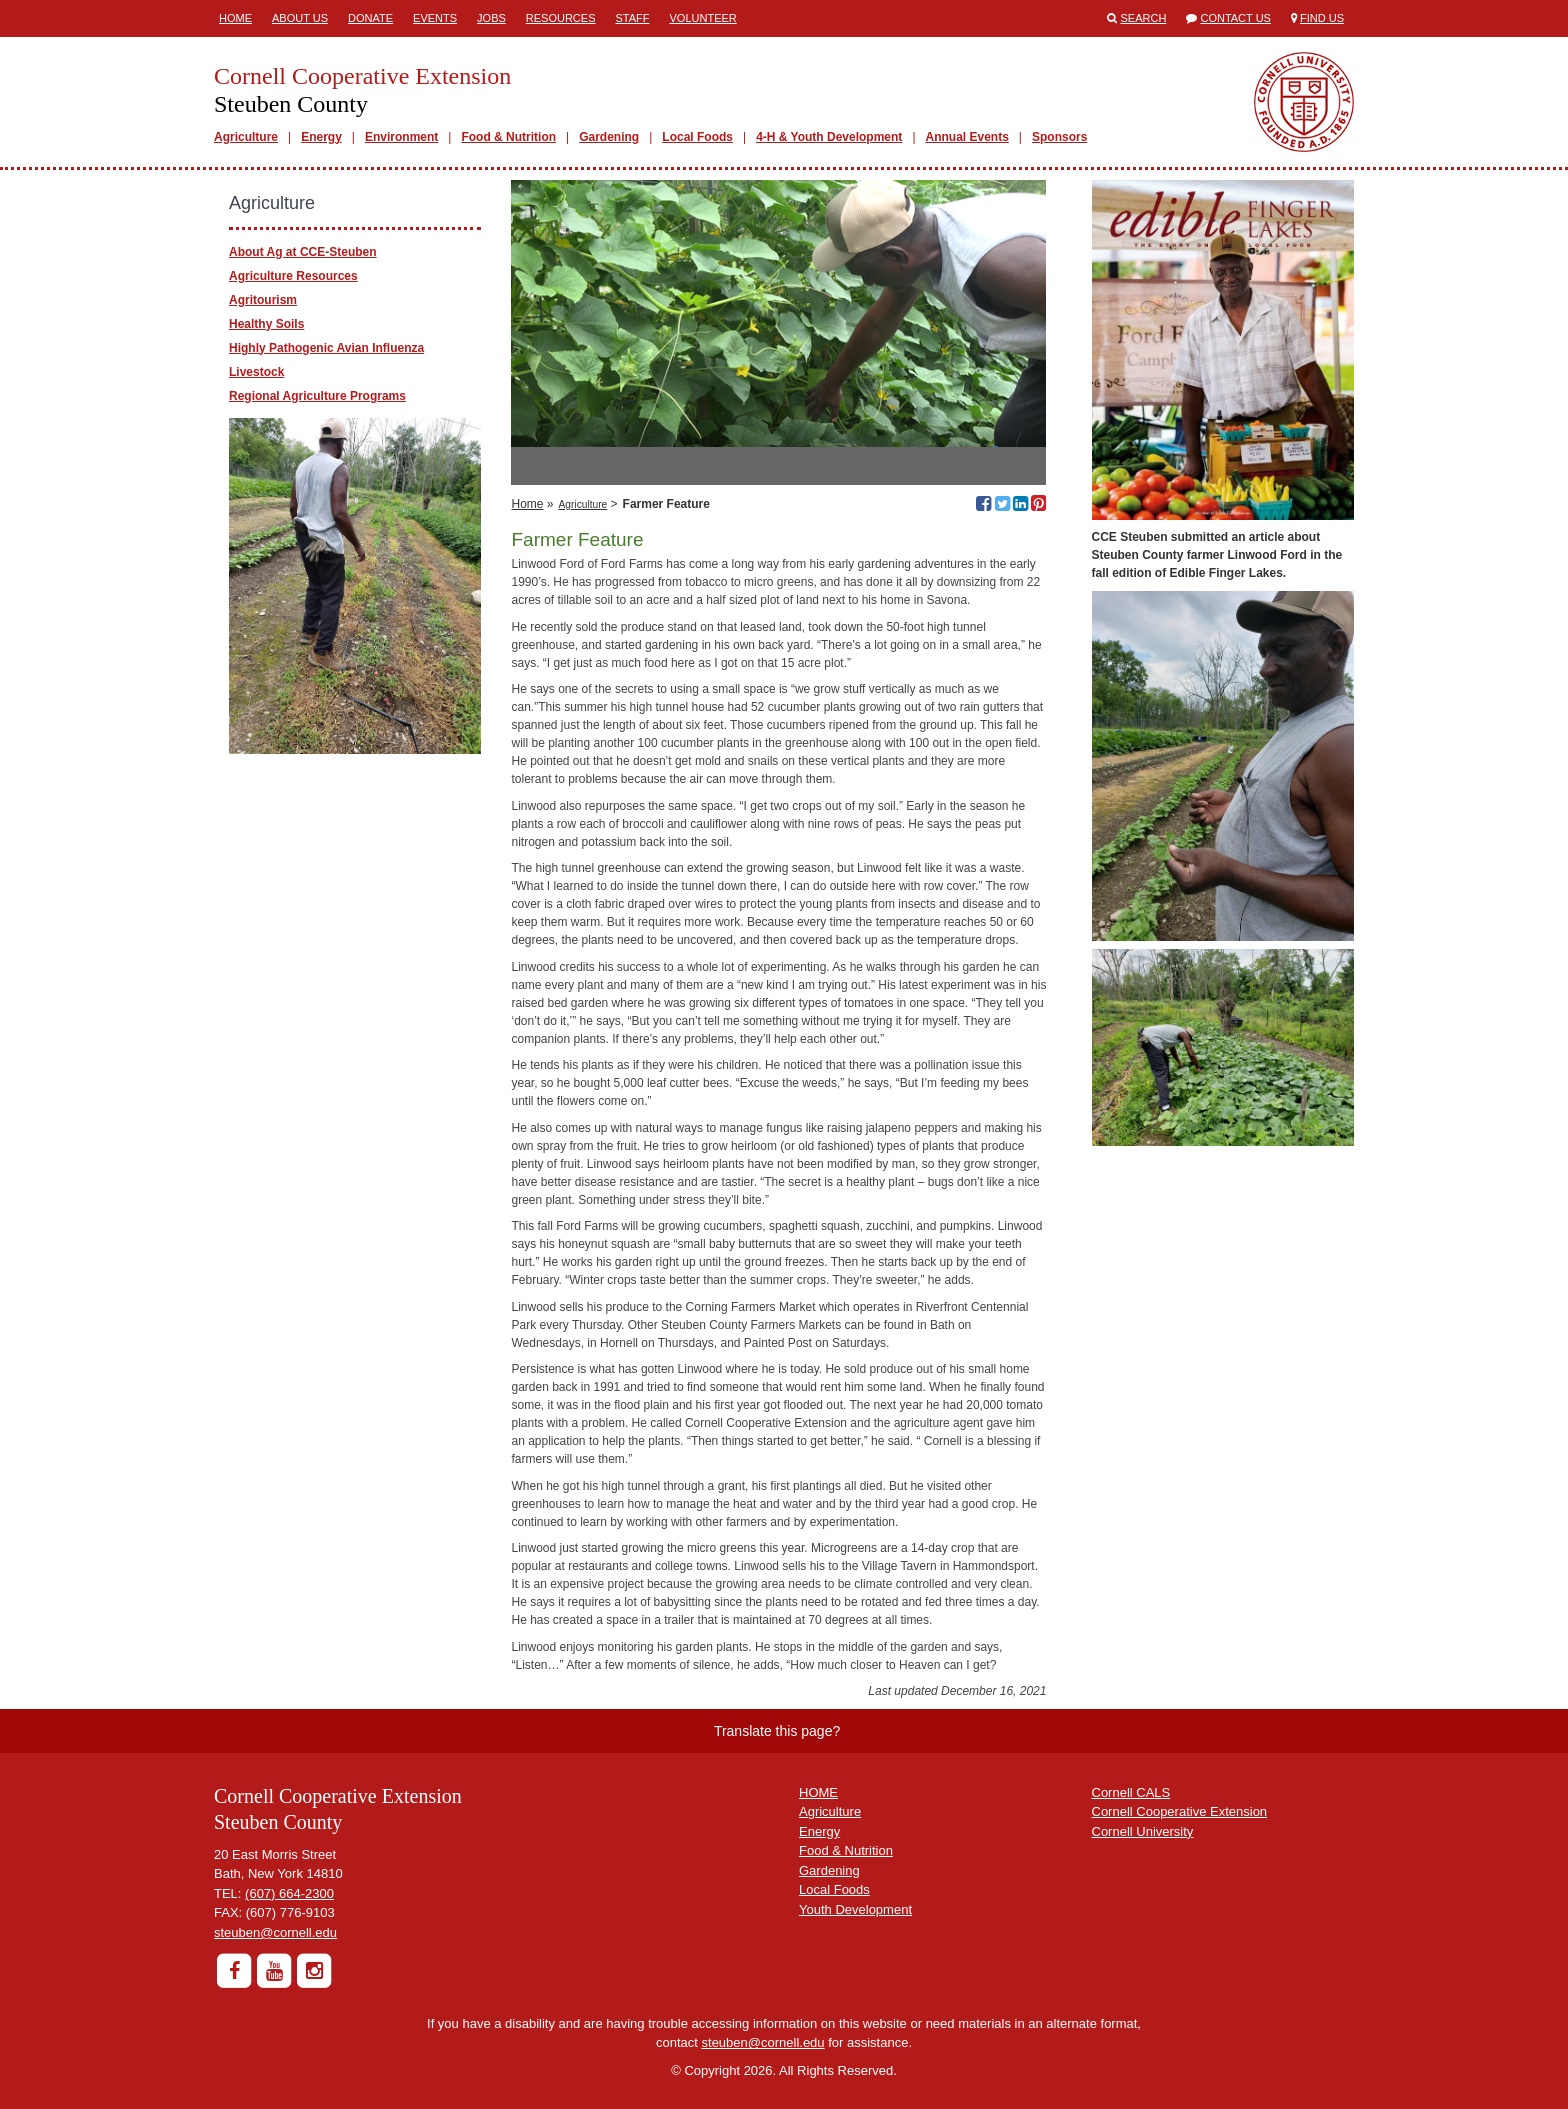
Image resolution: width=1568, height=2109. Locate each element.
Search (1144, 18)
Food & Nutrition (508, 137)
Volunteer (703, 18)
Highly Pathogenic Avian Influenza (326, 348)
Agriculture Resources (293, 276)
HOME (818, 1792)
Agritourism (263, 300)
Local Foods (697, 137)
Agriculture (246, 137)
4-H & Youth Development (829, 137)
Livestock (256, 372)
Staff (633, 18)
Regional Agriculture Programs (317, 396)
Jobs (491, 18)
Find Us (1322, 18)
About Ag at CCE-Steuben (303, 252)
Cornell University (1143, 1831)
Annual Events (967, 137)
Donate (370, 18)
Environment (401, 137)
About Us (300, 18)
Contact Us (1235, 18)
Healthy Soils (266, 324)
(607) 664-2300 (289, 1893)
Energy (321, 137)
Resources (561, 18)
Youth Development (855, 1909)
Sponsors (1059, 137)
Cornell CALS (1131, 1792)
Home (235, 18)
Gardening (609, 137)
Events (435, 18)
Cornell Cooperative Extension (1180, 1811)
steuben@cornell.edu (275, 1932)
